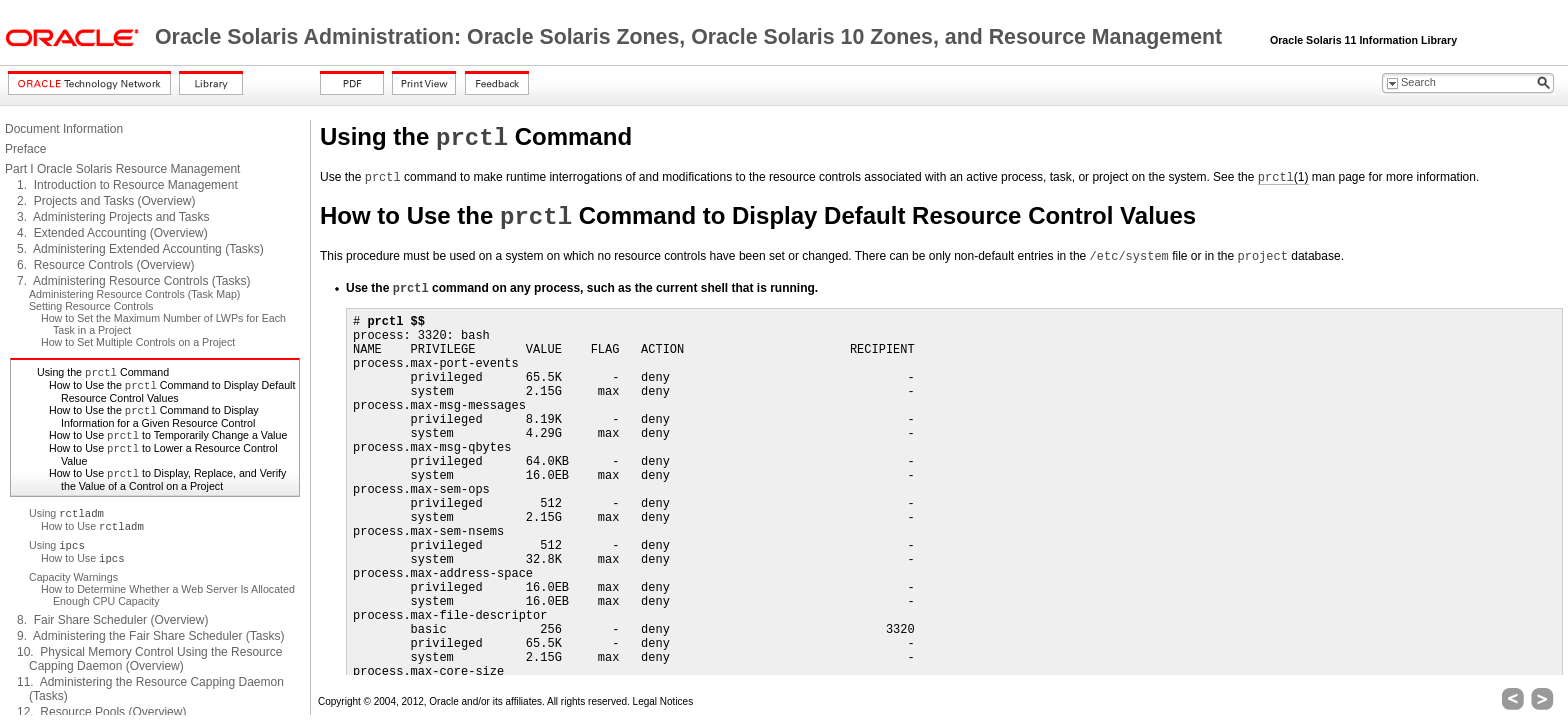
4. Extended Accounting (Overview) (112, 233)
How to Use (92, 526)
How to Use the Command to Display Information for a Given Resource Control (154, 416)
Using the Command (103, 372)
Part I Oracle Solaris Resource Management (122, 169)
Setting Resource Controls (91, 306)
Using (66, 513)
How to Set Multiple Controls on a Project (138, 342)
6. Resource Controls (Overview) (105, 265)
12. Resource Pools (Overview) (101, 712)
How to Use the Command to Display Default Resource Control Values (172, 391)
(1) (1283, 177)
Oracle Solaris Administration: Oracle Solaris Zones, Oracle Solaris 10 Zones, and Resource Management (691, 37)
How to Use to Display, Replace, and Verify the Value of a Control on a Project (167, 479)
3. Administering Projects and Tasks (113, 217)
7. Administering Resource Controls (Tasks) (133, 281)
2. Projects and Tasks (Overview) (106, 201)
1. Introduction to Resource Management (127, 185)
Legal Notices (663, 701)
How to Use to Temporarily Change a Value (168, 435)
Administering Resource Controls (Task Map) (134, 294)
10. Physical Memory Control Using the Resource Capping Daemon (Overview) (149, 659)
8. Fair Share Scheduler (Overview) (112, 620)
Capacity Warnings (73, 577)
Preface (25, 149)
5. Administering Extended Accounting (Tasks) (140, 249)
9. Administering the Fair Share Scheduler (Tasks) (150, 636)
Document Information (64, 129)
